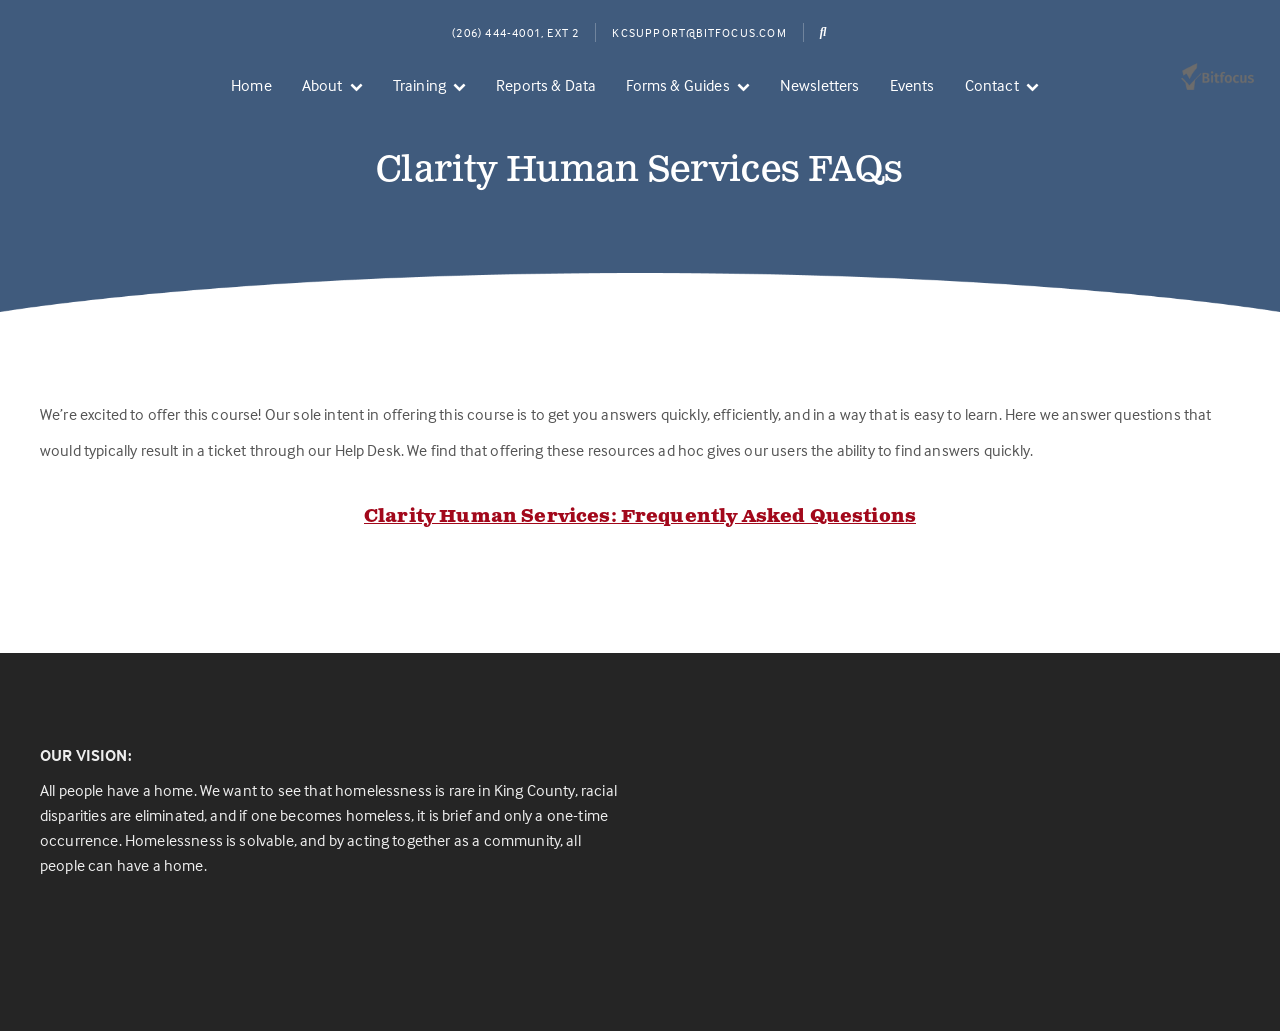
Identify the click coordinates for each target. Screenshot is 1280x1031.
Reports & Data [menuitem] (546, 85)
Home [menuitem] (251, 85)
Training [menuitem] (419, 85)
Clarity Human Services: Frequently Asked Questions (640, 517)
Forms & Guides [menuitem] (677, 85)
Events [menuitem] (912, 85)
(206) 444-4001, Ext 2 (515, 32)
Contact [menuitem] (992, 85)
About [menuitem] (322, 85)
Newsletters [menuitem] (820, 85)
